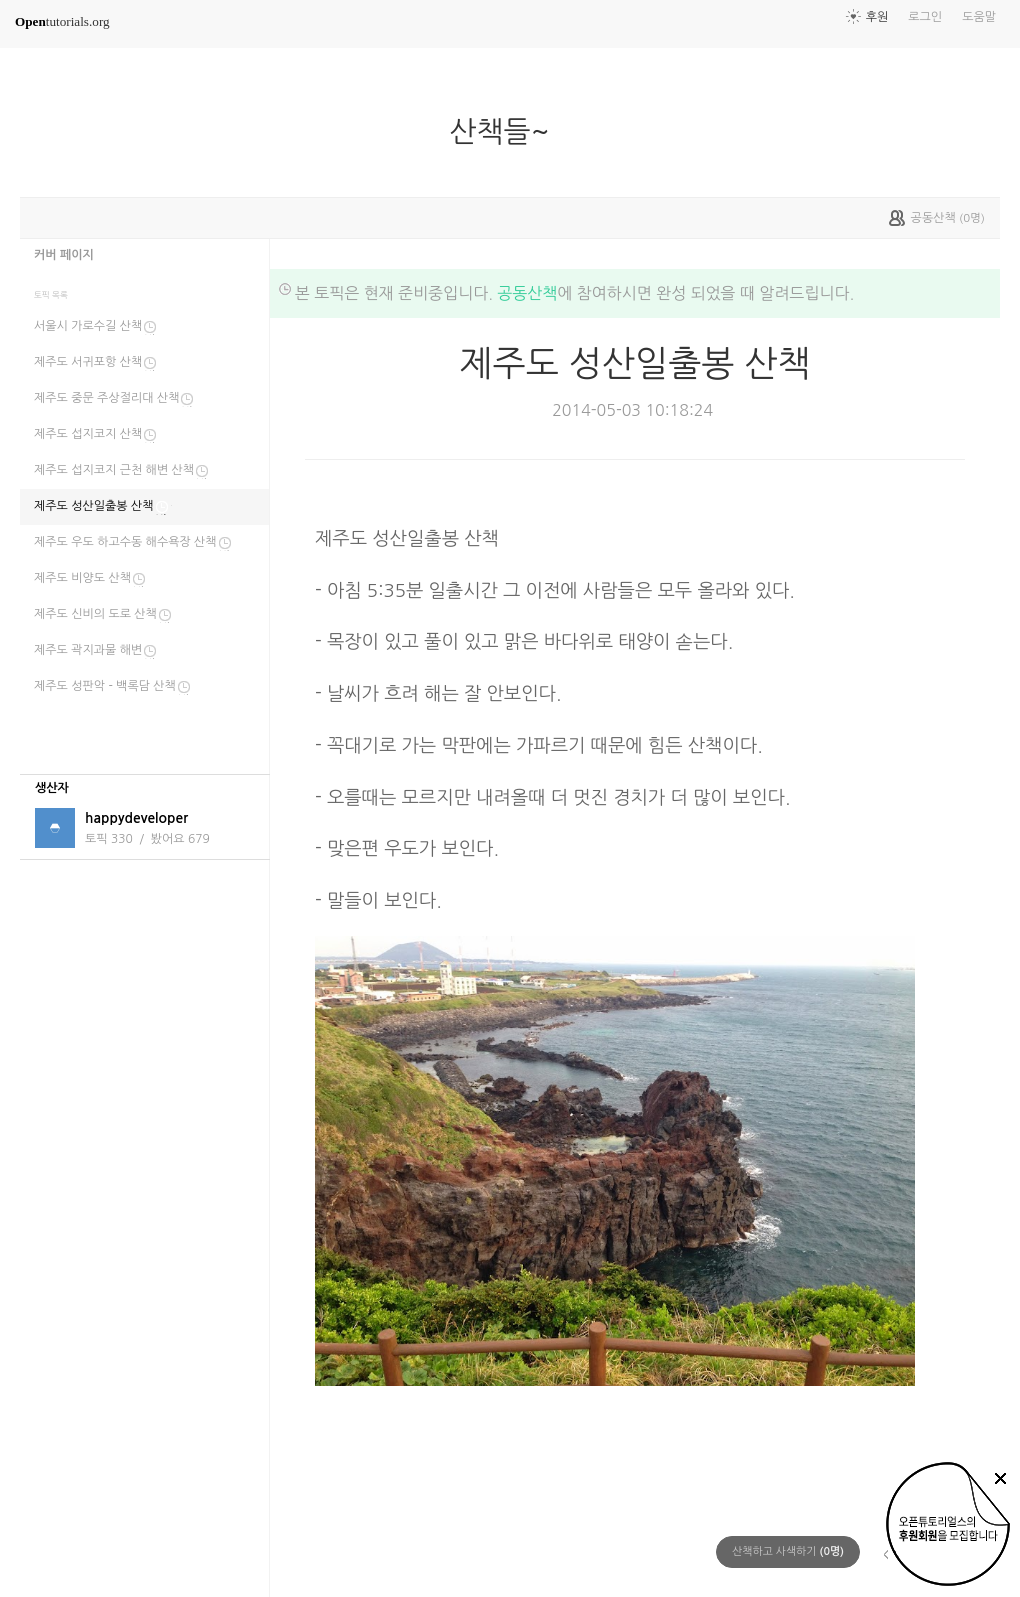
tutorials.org (62, 21)
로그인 (925, 17)
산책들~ (507, 132)
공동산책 (527, 293)
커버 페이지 (64, 255)
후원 (877, 17)
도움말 (979, 17)
